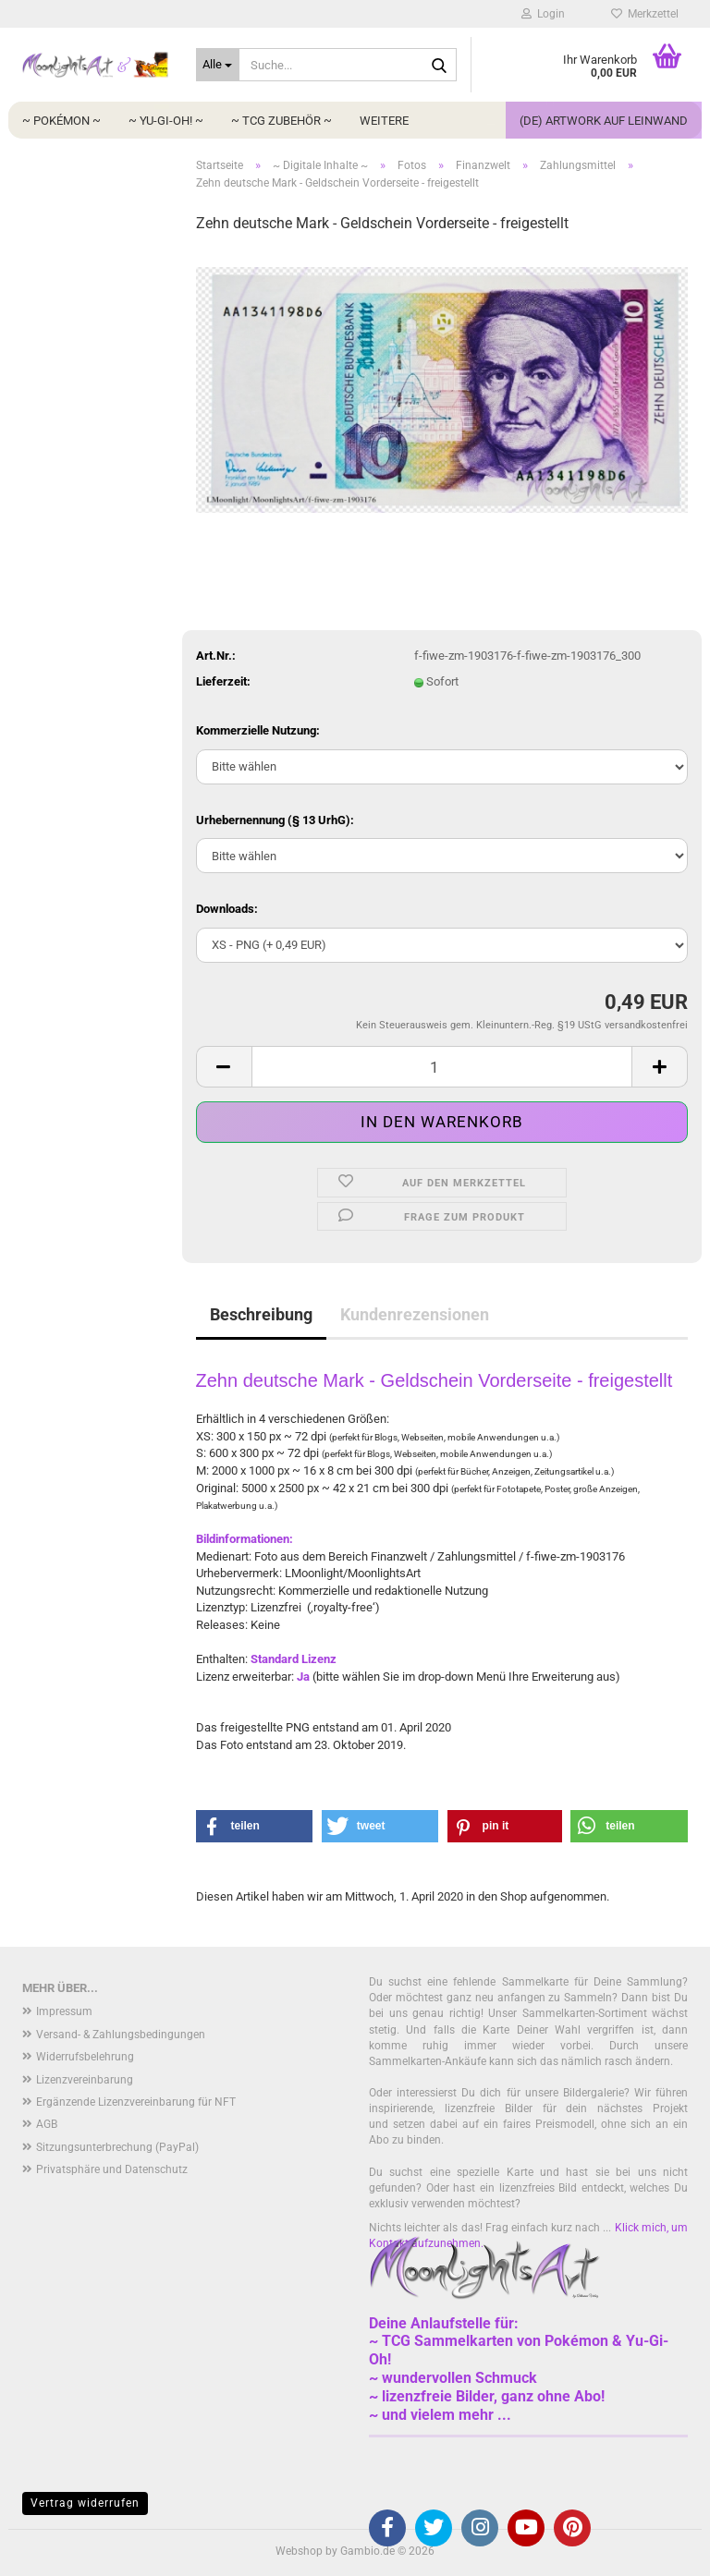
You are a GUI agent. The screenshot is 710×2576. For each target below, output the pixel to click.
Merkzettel (645, 13)
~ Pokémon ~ (61, 121)
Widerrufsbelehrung (85, 2056)
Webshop (299, 2551)
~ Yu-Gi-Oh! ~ (166, 121)
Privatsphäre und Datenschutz (112, 2169)
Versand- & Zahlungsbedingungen (120, 2034)
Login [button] (543, 13)
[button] (223, 1067)
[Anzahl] (442, 1067)
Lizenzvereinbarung (84, 2079)
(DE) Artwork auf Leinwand (604, 121)
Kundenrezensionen (414, 1314)
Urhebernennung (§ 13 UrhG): (275, 820)
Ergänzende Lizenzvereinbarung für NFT (136, 2102)
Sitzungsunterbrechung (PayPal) (117, 2147)
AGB (46, 2124)
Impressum (64, 2011)
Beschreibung (261, 1314)
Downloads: (227, 909)
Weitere (384, 121)
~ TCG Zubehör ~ (281, 121)
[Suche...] (218, 64)
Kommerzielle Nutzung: (258, 730)
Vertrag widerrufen (85, 2503)
